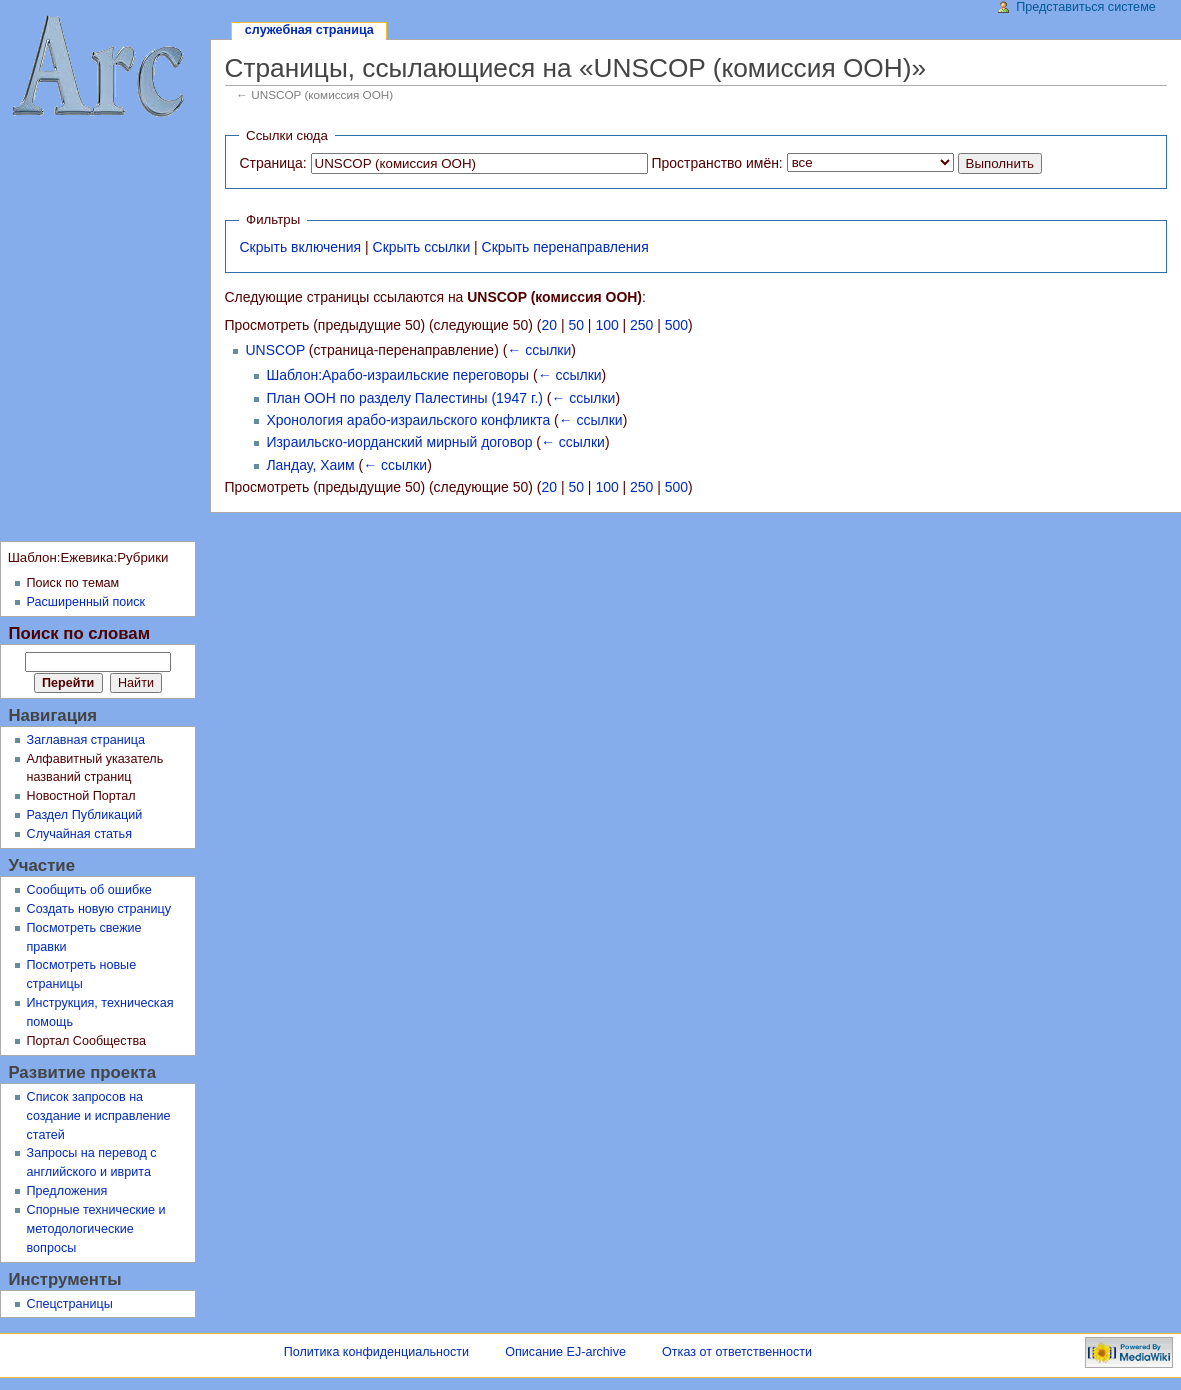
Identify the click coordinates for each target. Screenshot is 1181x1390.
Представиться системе (1086, 7)
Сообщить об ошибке (89, 890)
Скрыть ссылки (422, 247)
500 (676, 325)
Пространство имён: (716, 163)
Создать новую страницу (99, 909)
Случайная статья (79, 834)
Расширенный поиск (86, 602)
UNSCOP (275, 350)
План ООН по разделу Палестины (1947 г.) (404, 398)
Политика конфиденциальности (376, 1352)
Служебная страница (309, 30)
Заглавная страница (86, 740)
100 (606, 325)
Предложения (67, 1191)
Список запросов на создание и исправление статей (99, 1116)
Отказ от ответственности (737, 1352)
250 (641, 325)
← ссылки (539, 350)
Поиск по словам (79, 633)
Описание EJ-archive (565, 1352)
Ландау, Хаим (310, 465)
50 (576, 325)
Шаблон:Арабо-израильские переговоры (397, 375)
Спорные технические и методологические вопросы (96, 1229)
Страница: (272, 163)
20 (550, 325)
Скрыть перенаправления (565, 247)
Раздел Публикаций (85, 815)
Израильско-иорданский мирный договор (399, 442)
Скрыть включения (300, 247)
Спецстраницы (70, 1304)
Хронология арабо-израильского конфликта (408, 420)
